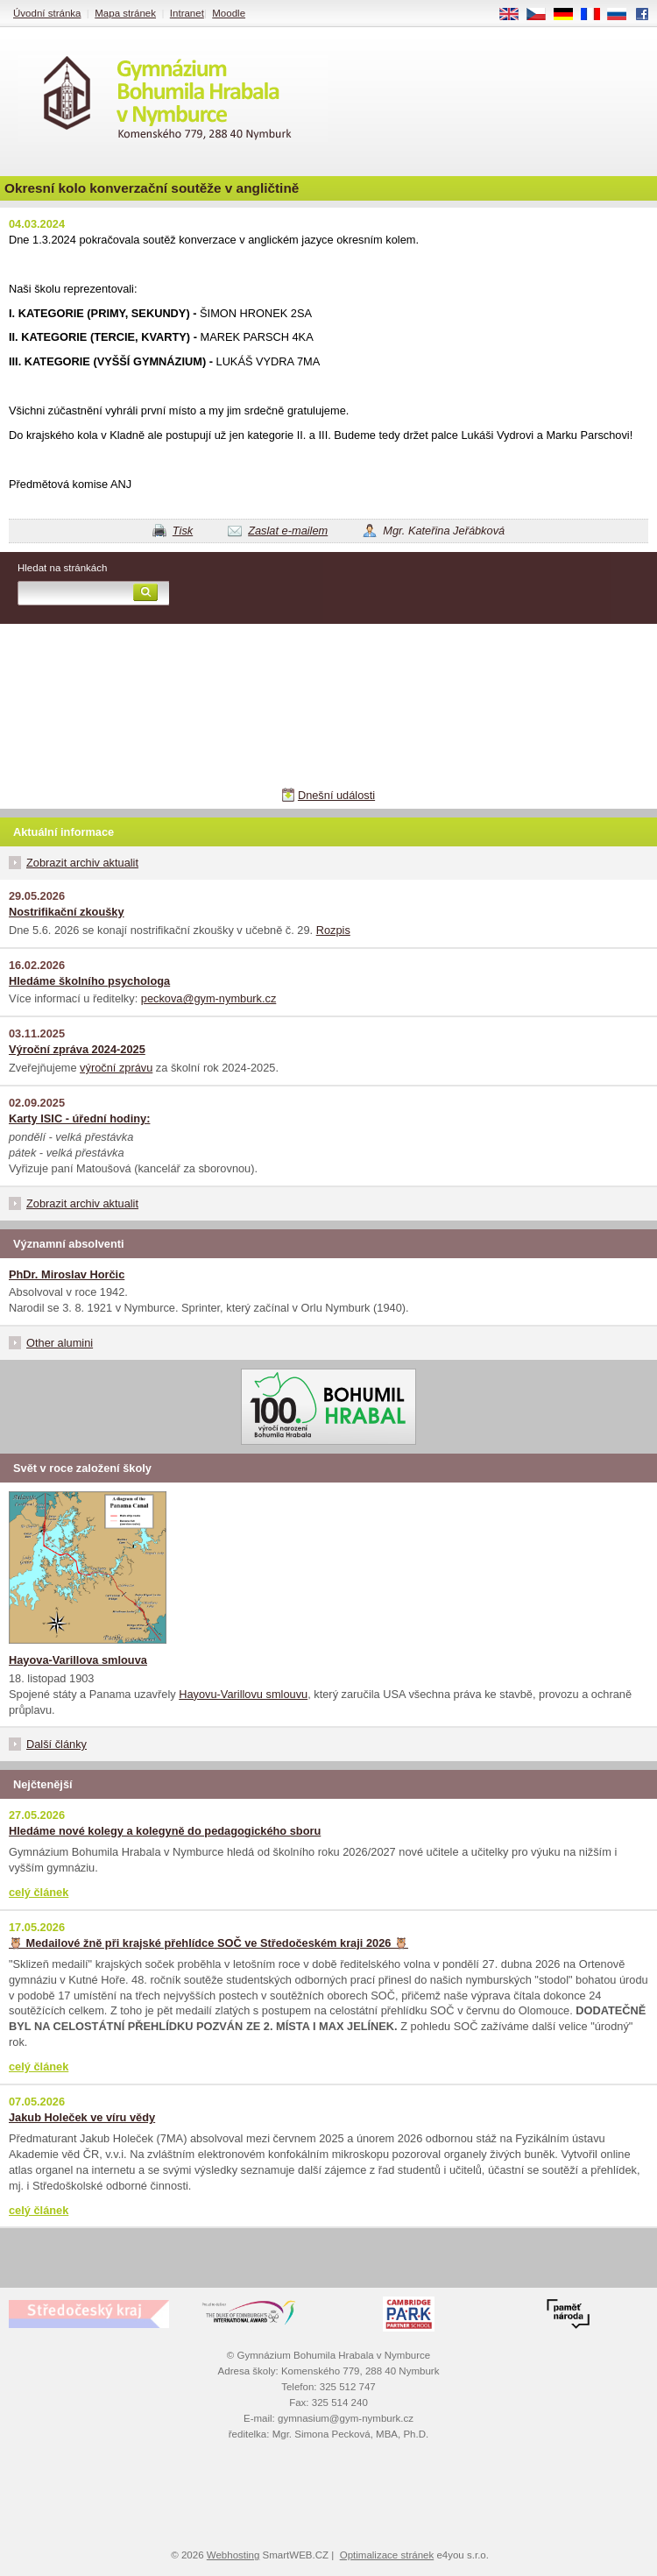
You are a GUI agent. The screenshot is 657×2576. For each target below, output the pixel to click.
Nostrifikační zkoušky (66, 911)
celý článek (38, 1892)
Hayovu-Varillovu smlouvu (243, 1694)
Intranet (187, 13)
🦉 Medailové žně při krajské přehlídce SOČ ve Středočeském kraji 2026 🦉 (208, 1943)
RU (623, 15)
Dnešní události (336, 795)
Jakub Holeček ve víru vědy (82, 2117)
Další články (56, 1744)
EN (515, 15)
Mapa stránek (125, 13)
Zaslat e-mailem (288, 530)
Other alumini (59, 1342)
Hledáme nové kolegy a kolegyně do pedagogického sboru (165, 1830)
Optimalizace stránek (387, 2555)
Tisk (183, 530)
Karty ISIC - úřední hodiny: (79, 1118)
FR (596, 15)
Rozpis (333, 930)
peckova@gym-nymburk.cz (209, 998)
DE (569, 15)
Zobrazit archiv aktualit (82, 862)
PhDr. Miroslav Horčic (66, 1274)
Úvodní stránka (47, 13)
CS (542, 15)
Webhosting (233, 2555)
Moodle (228, 13)
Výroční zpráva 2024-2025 (77, 1049)
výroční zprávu (116, 1067)
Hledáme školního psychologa (89, 980)
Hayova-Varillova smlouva (78, 1660)
